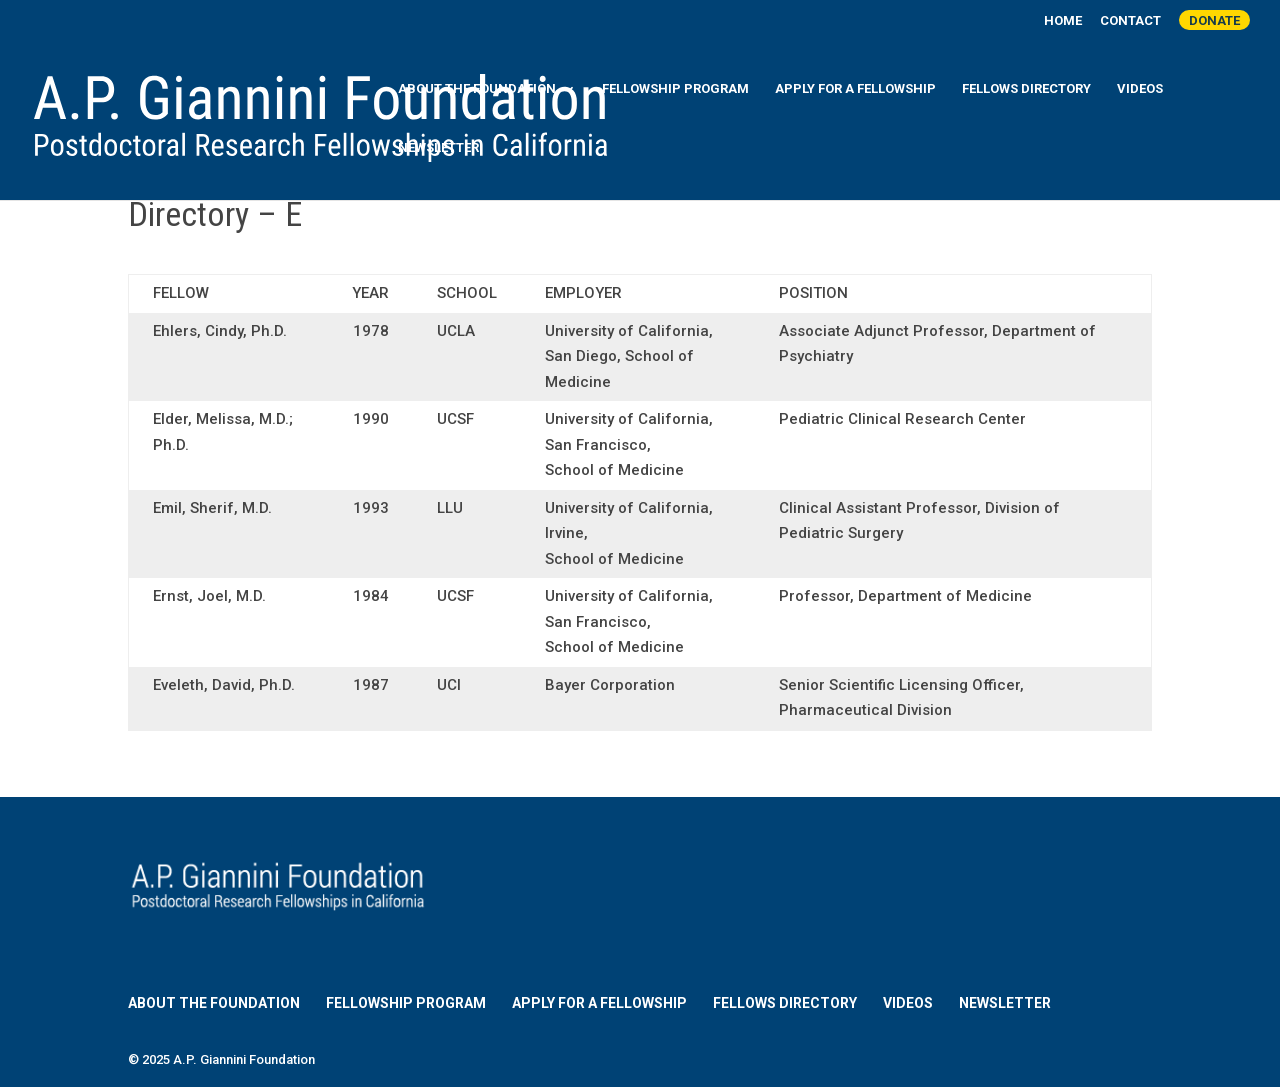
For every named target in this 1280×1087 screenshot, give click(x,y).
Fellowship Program (675, 89)
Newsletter (438, 148)
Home (1063, 21)
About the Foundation (477, 89)
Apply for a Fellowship (855, 89)
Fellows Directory (1026, 89)
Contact (1130, 21)
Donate (1214, 20)
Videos (1140, 89)
